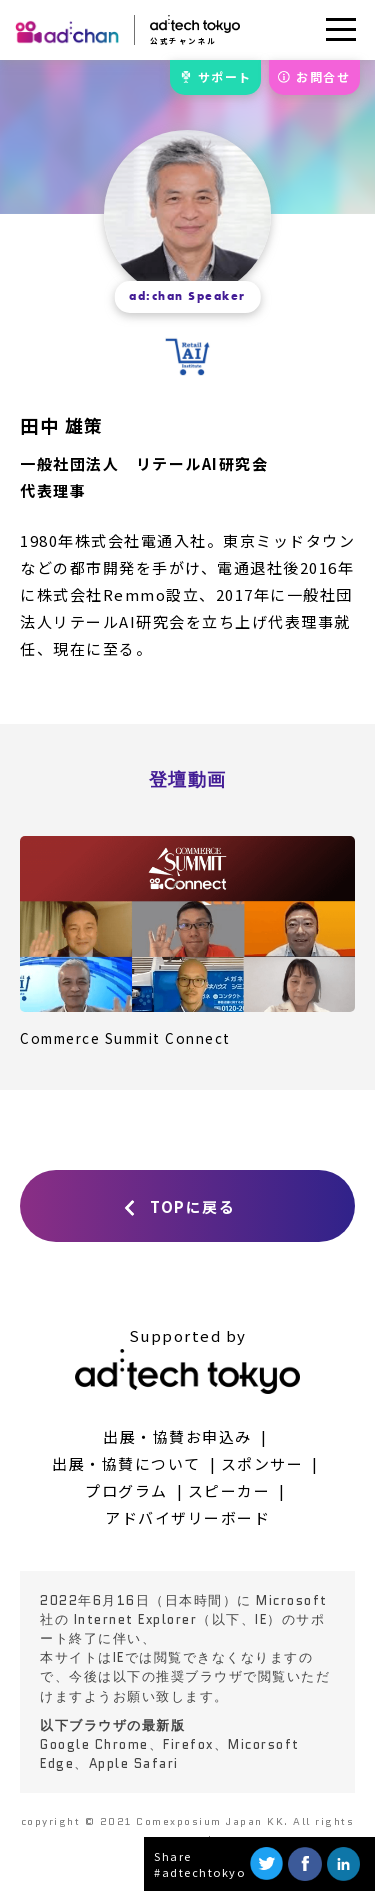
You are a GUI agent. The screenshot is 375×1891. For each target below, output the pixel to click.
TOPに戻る (192, 1206)
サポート (225, 76)
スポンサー (262, 1463)
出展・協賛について (126, 1463)
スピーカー (229, 1490)
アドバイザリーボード (187, 1517)
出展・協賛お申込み (177, 1436)
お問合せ (323, 76)
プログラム (126, 1490)
